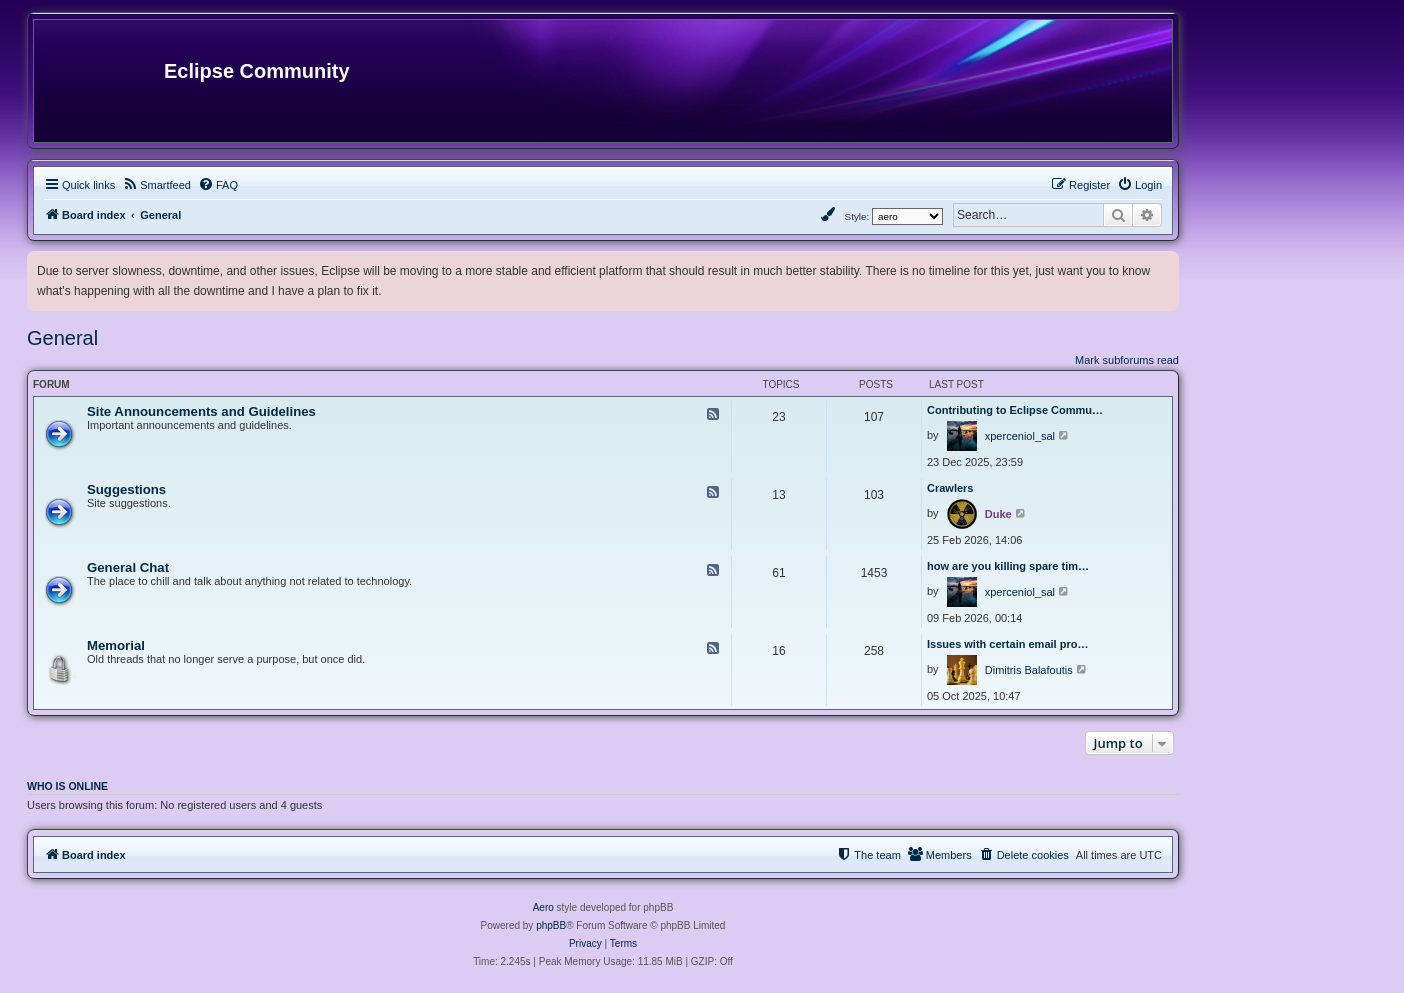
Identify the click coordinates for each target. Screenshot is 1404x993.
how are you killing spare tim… (1008, 566)
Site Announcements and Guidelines (201, 411)
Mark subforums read (1127, 360)
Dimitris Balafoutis (1029, 670)
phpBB (551, 925)
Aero (543, 907)
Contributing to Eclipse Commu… (1015, 410)
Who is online (67, 786)
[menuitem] (156, 185)
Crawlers (950, 488)
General (62, 338)
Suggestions (126, 489)
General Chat (128, 567)
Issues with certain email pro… (1007, 644)
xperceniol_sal (1020, 436)
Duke (998, 514)
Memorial (116, 645)
